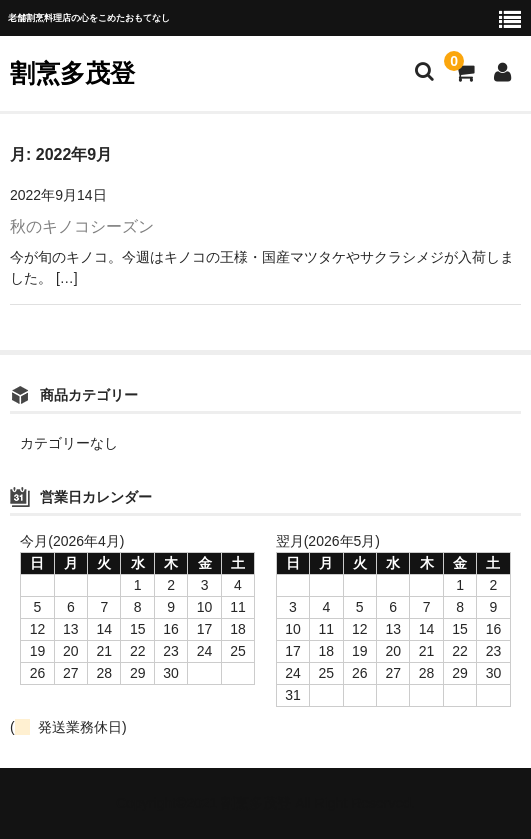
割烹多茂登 (72, 73)
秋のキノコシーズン (82, 226)
